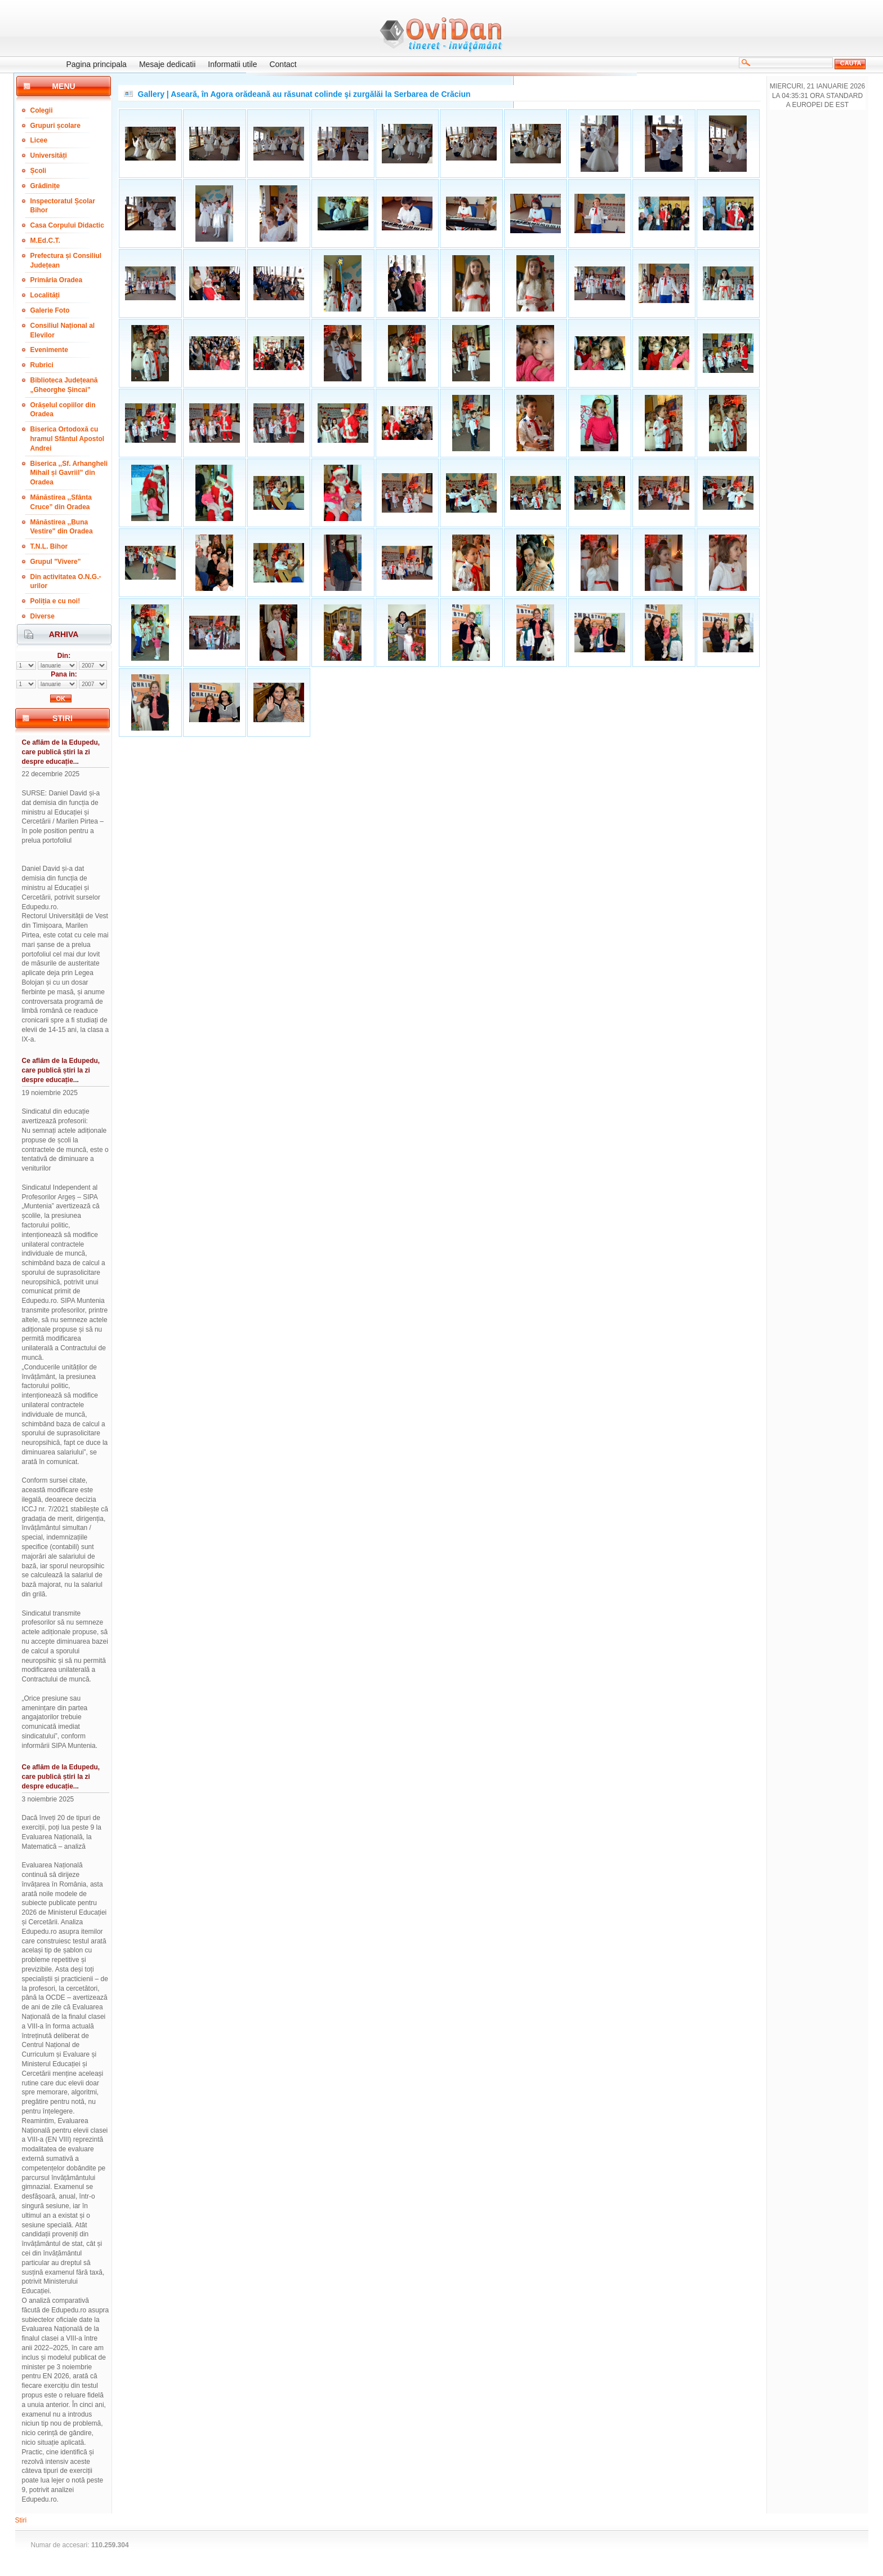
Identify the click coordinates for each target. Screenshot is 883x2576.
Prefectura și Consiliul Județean (66, 260)
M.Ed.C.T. (45, 240)
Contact (282, 64)
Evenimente (49, 350)
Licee (39, 140)
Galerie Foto (50, 310)
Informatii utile (232, 64)
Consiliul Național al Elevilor (62, 330)
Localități (45, 295)
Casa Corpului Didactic (67, 225)
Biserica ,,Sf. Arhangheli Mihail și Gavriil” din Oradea (69, 473)
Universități (48, 155)
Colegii (41, 110)
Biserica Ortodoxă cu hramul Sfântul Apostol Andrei (67, 438)
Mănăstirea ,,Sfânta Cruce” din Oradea (61, 502)
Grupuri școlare (55, 126)
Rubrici (41, 365)
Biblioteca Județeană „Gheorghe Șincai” (64, 385)
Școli (38, 171)
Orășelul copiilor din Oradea (63, 410)
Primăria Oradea (56, 280)
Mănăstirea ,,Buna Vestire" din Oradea (61, 527)
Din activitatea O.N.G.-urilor (65, 581)
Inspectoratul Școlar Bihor (62, 206)
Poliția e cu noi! (55, 601)
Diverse (42, 616)
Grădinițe (45, 186)
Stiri (21, 2520)
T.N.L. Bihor (49, 546)
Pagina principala (96, 64)
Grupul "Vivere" (55, 562)
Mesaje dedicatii (167, 64)
